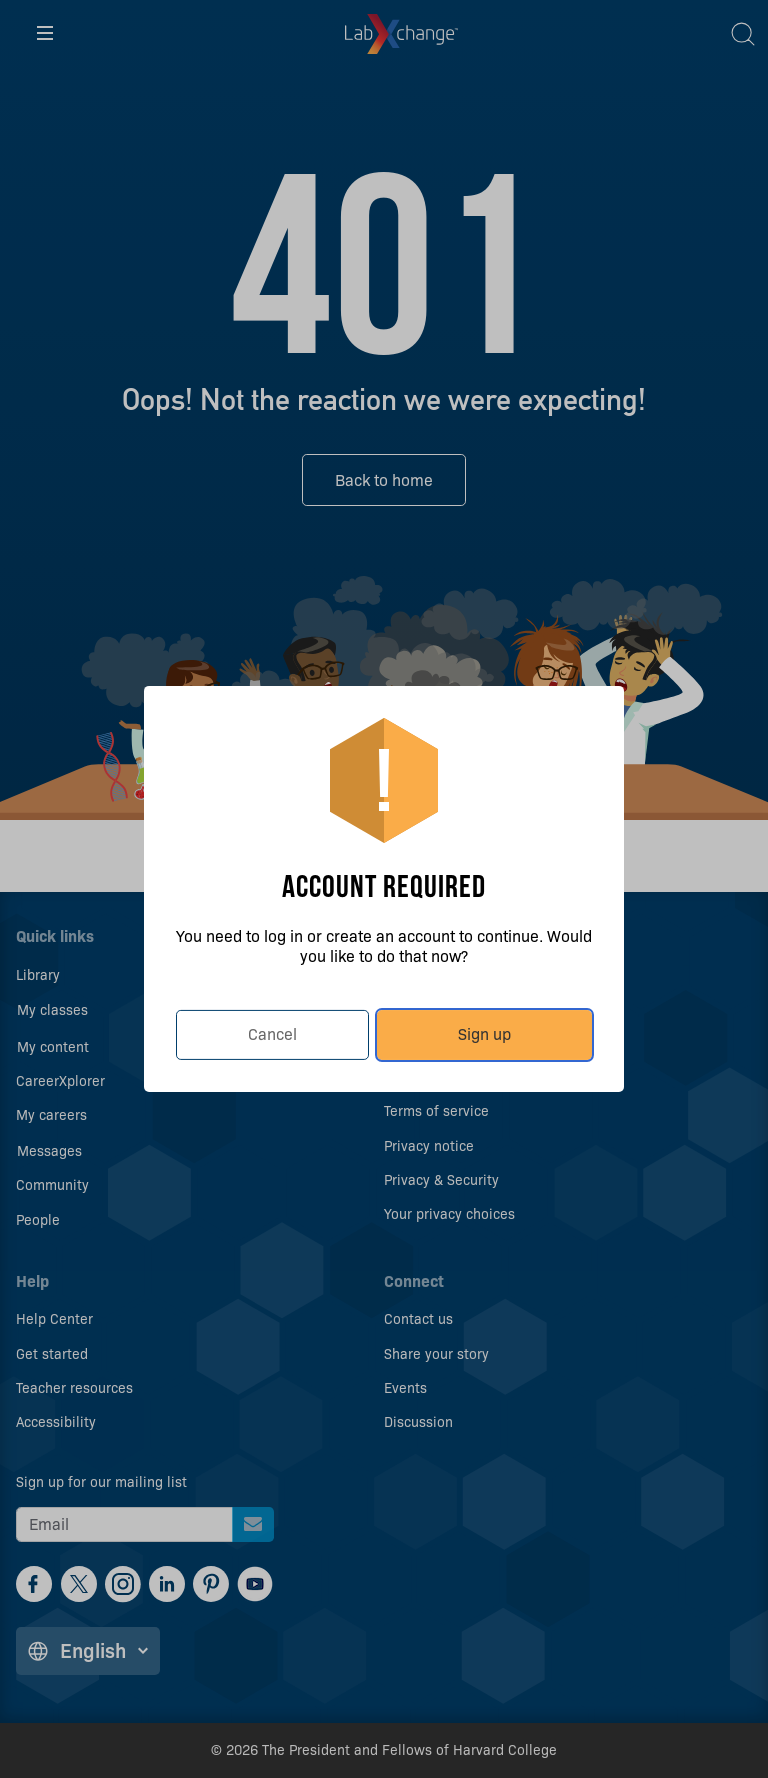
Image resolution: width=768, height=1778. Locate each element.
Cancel (272, 1034)
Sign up (484, 1034)
